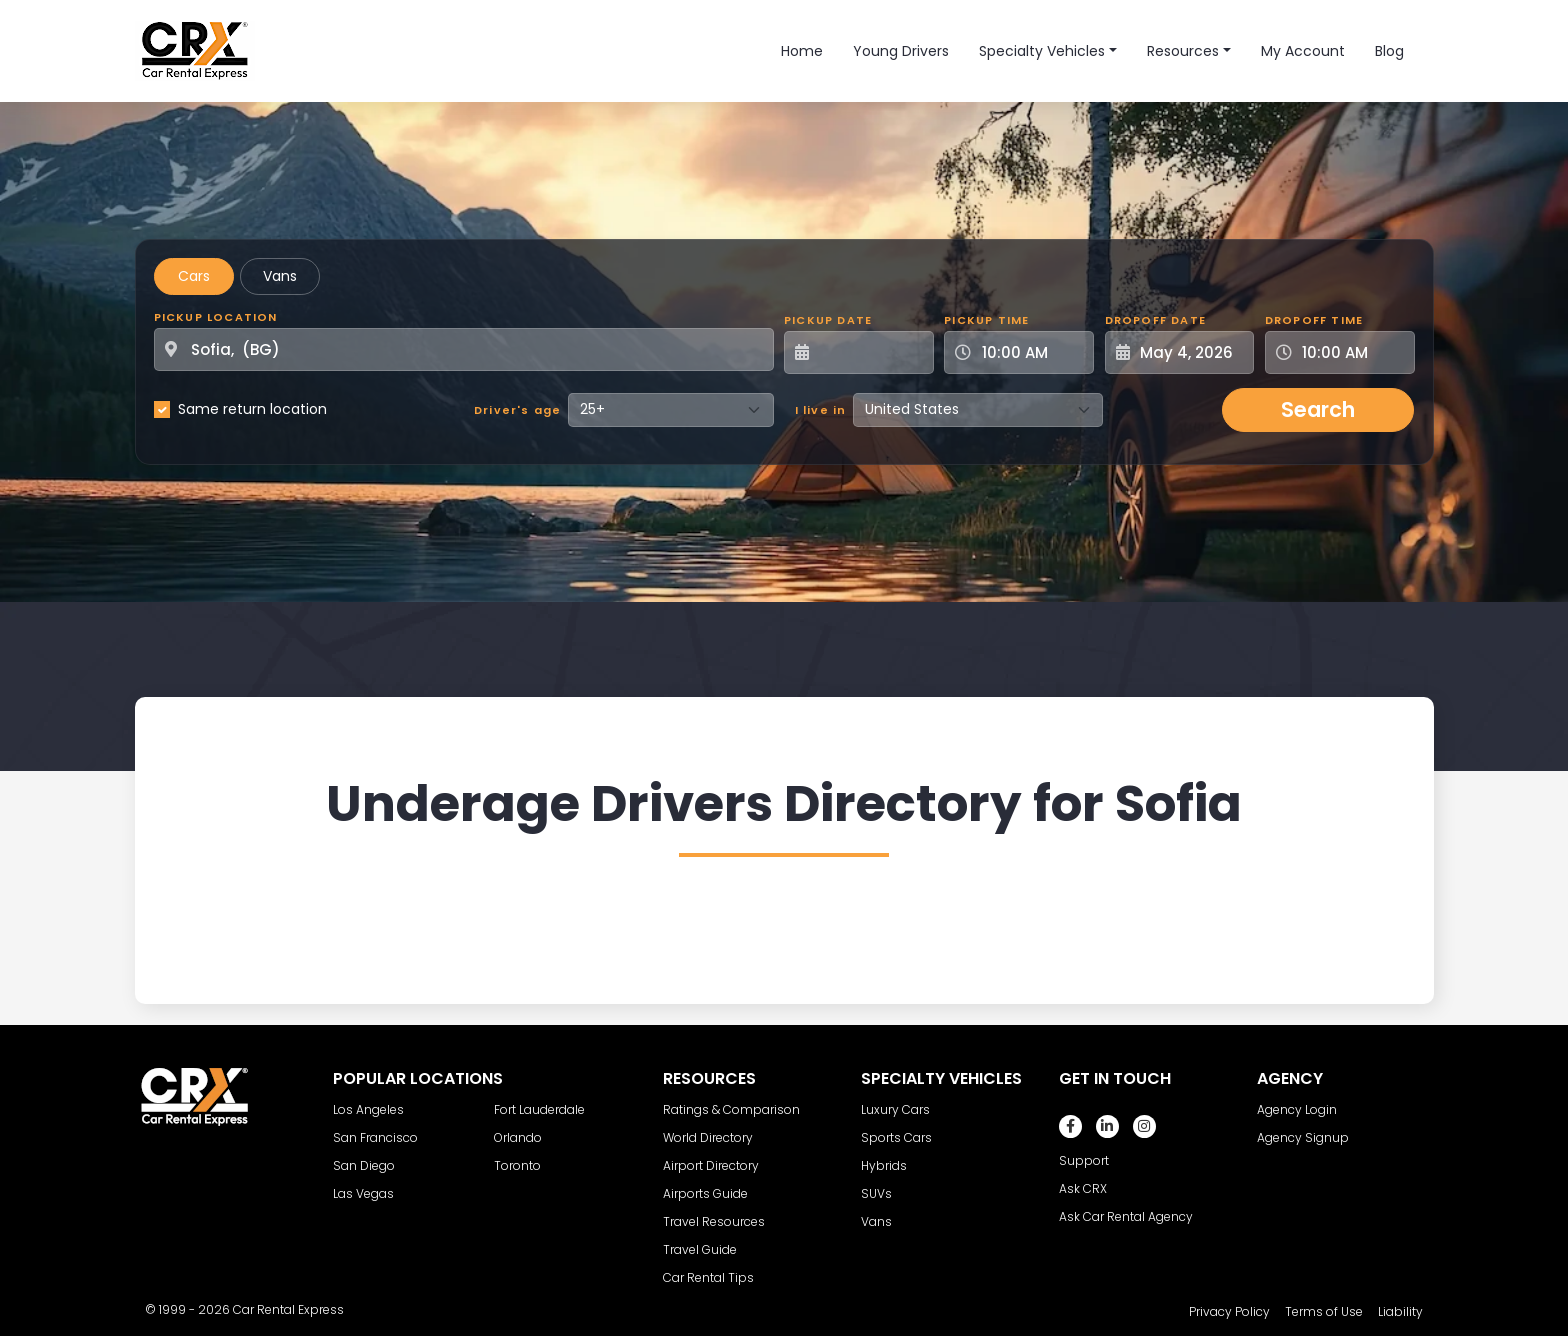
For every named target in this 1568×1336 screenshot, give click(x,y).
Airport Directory (711, 1165)
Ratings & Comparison (731, 1109)
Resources (1183, 51)
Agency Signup (1303, 1137)
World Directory (708, 1137)
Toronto (517, 1165)
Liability (1400, 1311)
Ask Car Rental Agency (1126, 1216)
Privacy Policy (1229, 1311)
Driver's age (517, 410)
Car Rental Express (288, 1309)
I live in (821, 410)
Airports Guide (705, 1193)
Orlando (518, 1137)
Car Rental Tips (708, 1277)
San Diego (364, 1165)
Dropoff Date (1155, 320)
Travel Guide (700, 1249)
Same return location (252, 409)
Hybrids (884, 1165)
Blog (1389, 51)
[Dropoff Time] (1352, 352)
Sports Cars (896, 1137)
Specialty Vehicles (1042, 51)
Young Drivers (901, 51)
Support (1084, 1160)
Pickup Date (828, 320)
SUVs (876, 1193)
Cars (194, 276)
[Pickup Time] (1031, 352)
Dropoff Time (1314, 320)
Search (1318, 409)
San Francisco (375, 1137)
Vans (280, 276)
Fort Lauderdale (539, 1109)
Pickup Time (986, 320)
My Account (1303, 51)
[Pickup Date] (870, 352)
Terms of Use (1324, 1311)
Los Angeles (368, 1109)
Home (802, 51)
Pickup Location (216, 317)
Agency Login (1297, 1109)
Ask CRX (1083, 1188)
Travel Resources (714, 1221)
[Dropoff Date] (1191, 352)
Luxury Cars (895, 1109)
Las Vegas (363, 1193)
